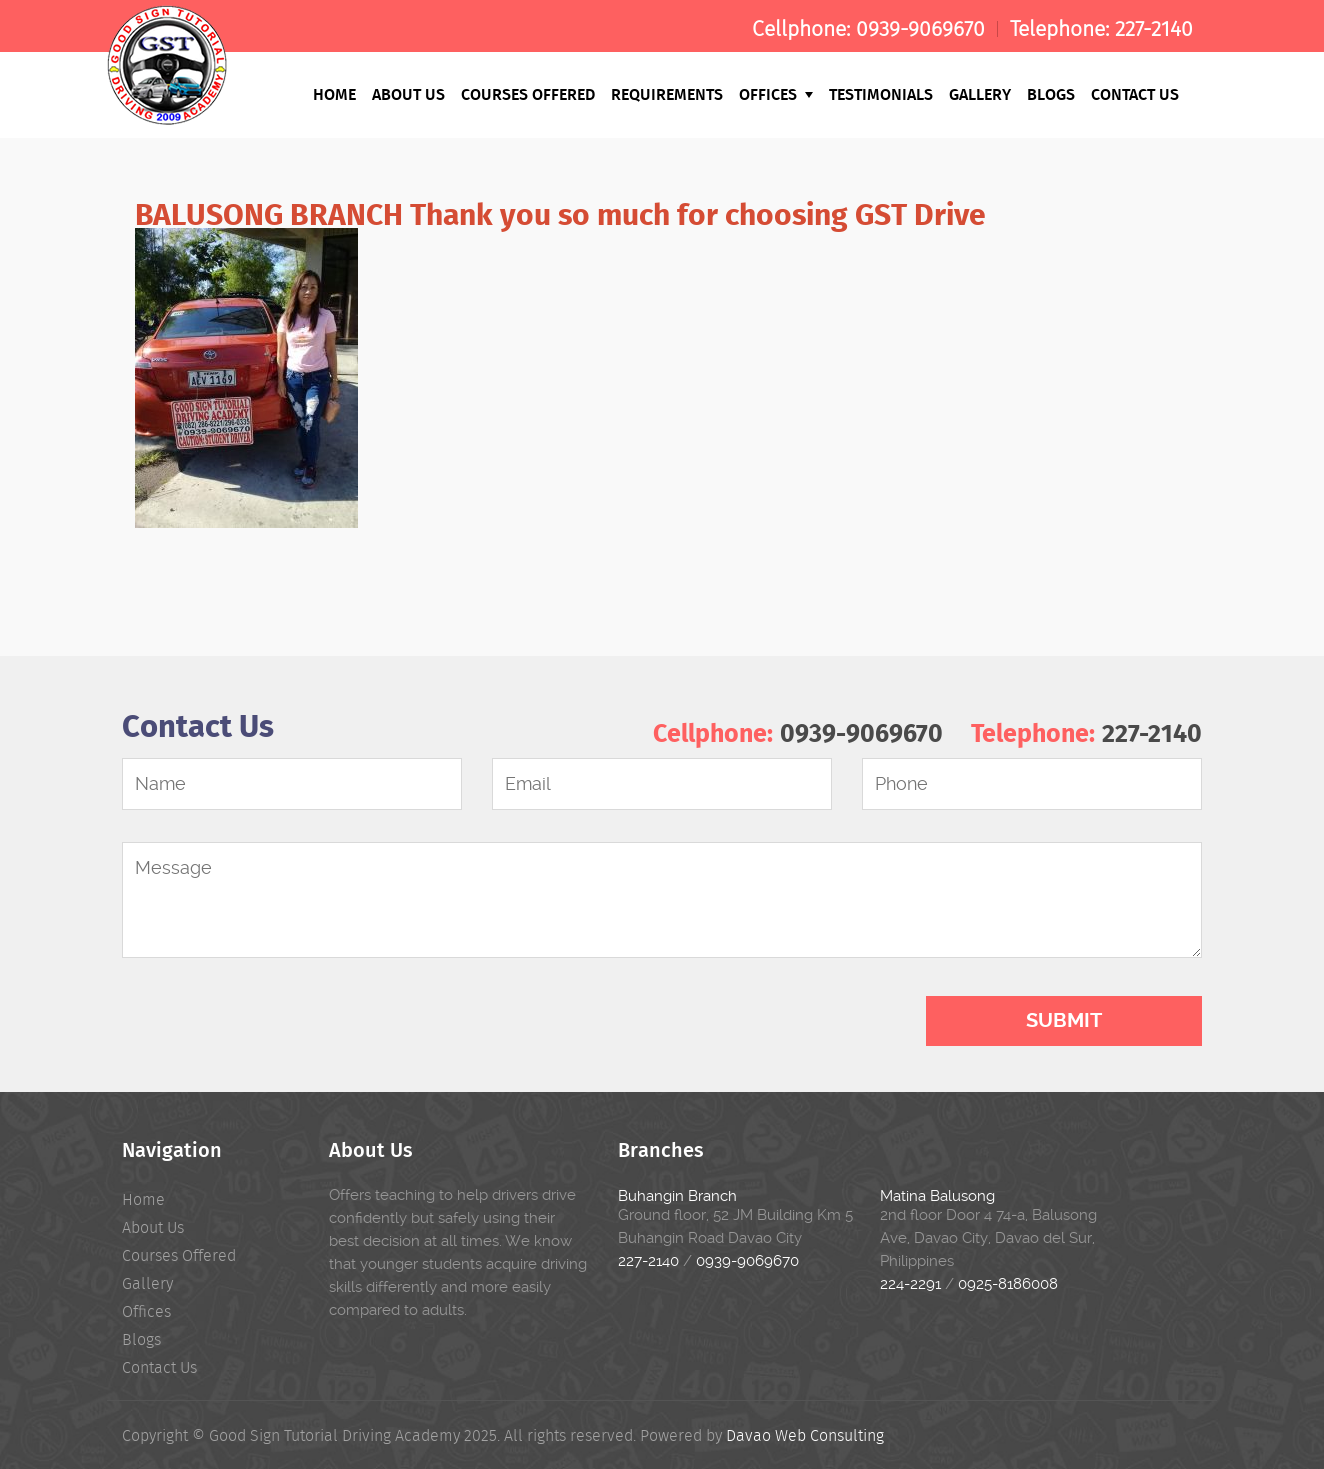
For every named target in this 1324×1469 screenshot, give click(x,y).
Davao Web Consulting (805, 1435)
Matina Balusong (937, 1196)
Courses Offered (528, 94)
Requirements (667, 94)
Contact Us (1135, 94)
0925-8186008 (1008, 1284)
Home (334, 94)
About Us (408, 94)
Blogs (1051, 94)
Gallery (980, 94)
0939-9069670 (920, 29)
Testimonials (881, 94)
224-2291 (910, 1284)
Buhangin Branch (677, 1196)
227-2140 (1154, 29)
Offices (776, 94)
